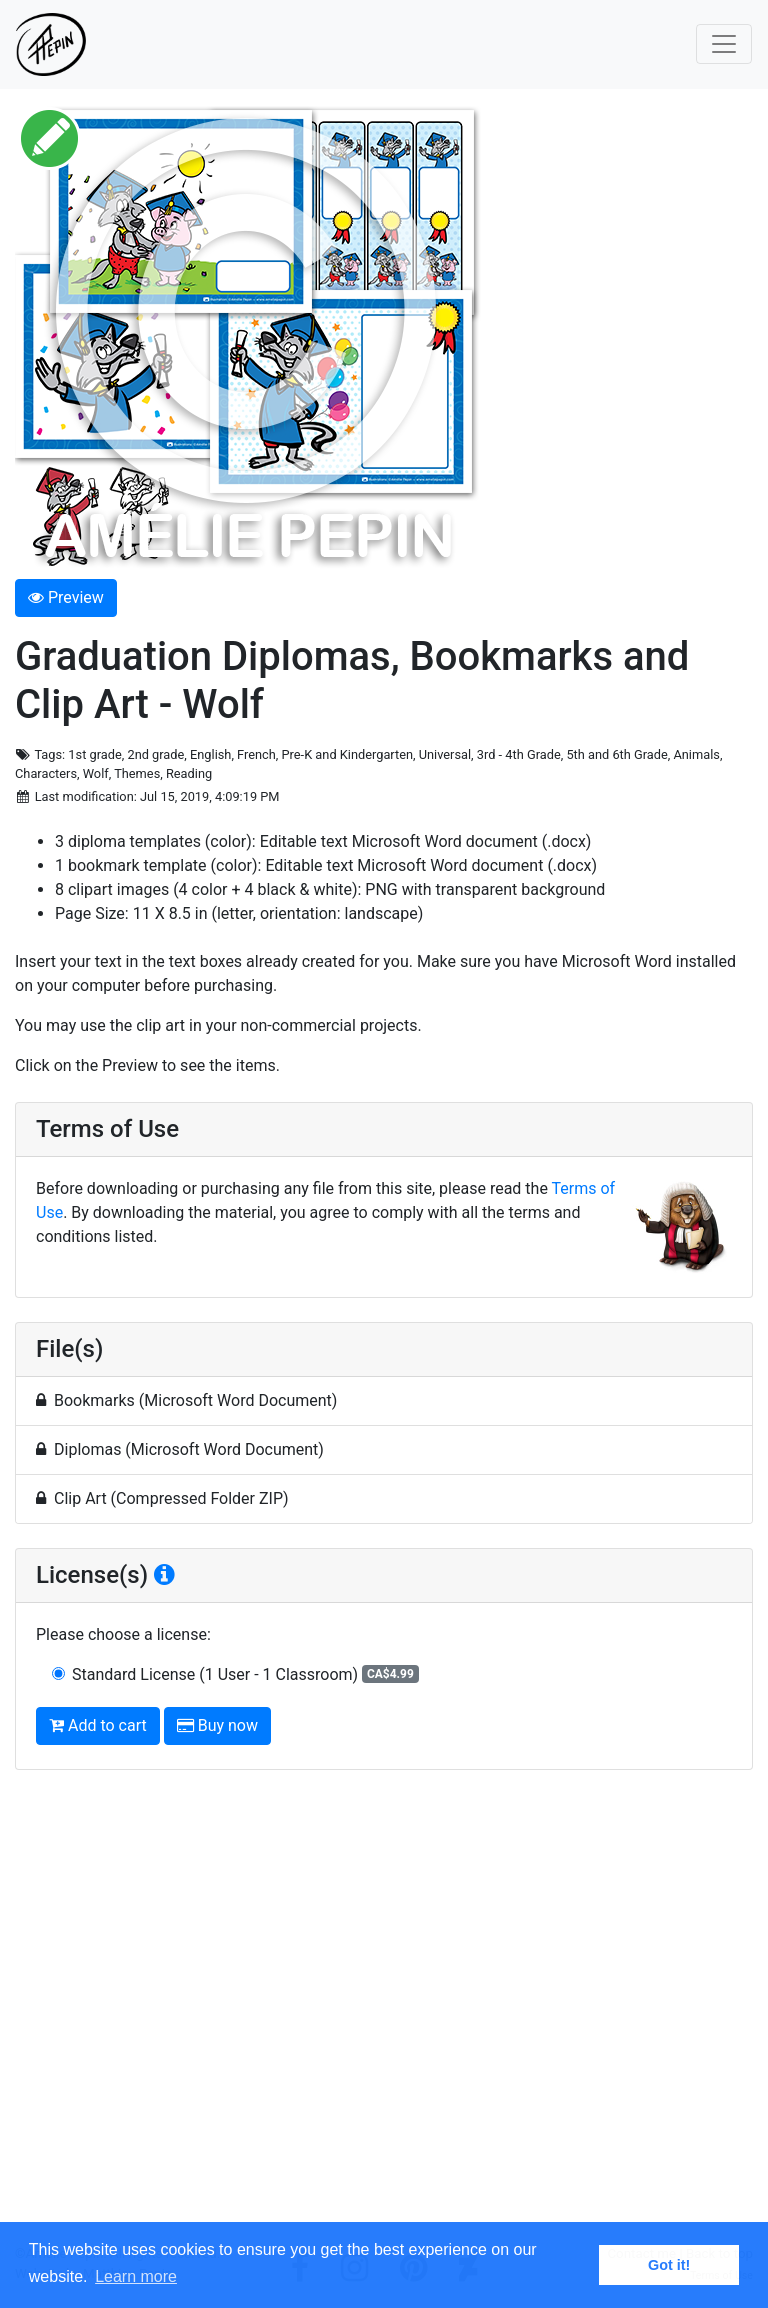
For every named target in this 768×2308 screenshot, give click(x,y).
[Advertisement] (384, 2015)
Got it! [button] (669, 2265)
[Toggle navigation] (724, 44)
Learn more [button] (136, 2276)
